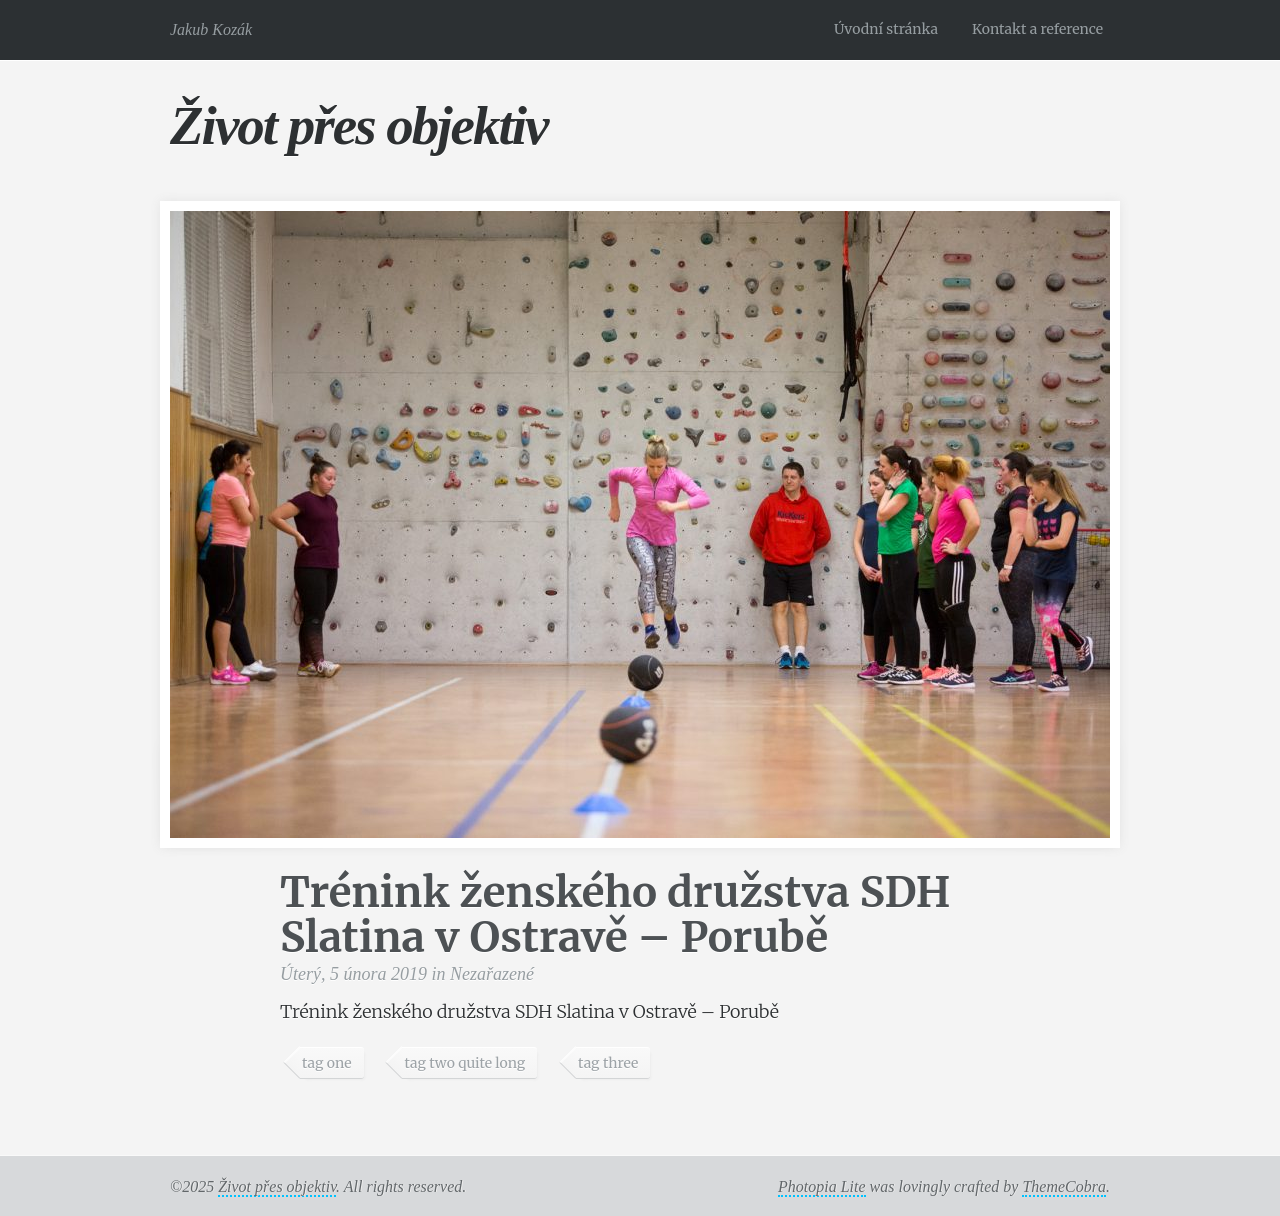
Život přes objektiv (358, 125)
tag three (608, 1063)
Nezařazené (492, 974)
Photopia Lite (822, 1186)
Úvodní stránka (886, 29)
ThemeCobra (1064, 1186)
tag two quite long (464, 1063)
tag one (327, 1063)
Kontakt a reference (1037, 29)
